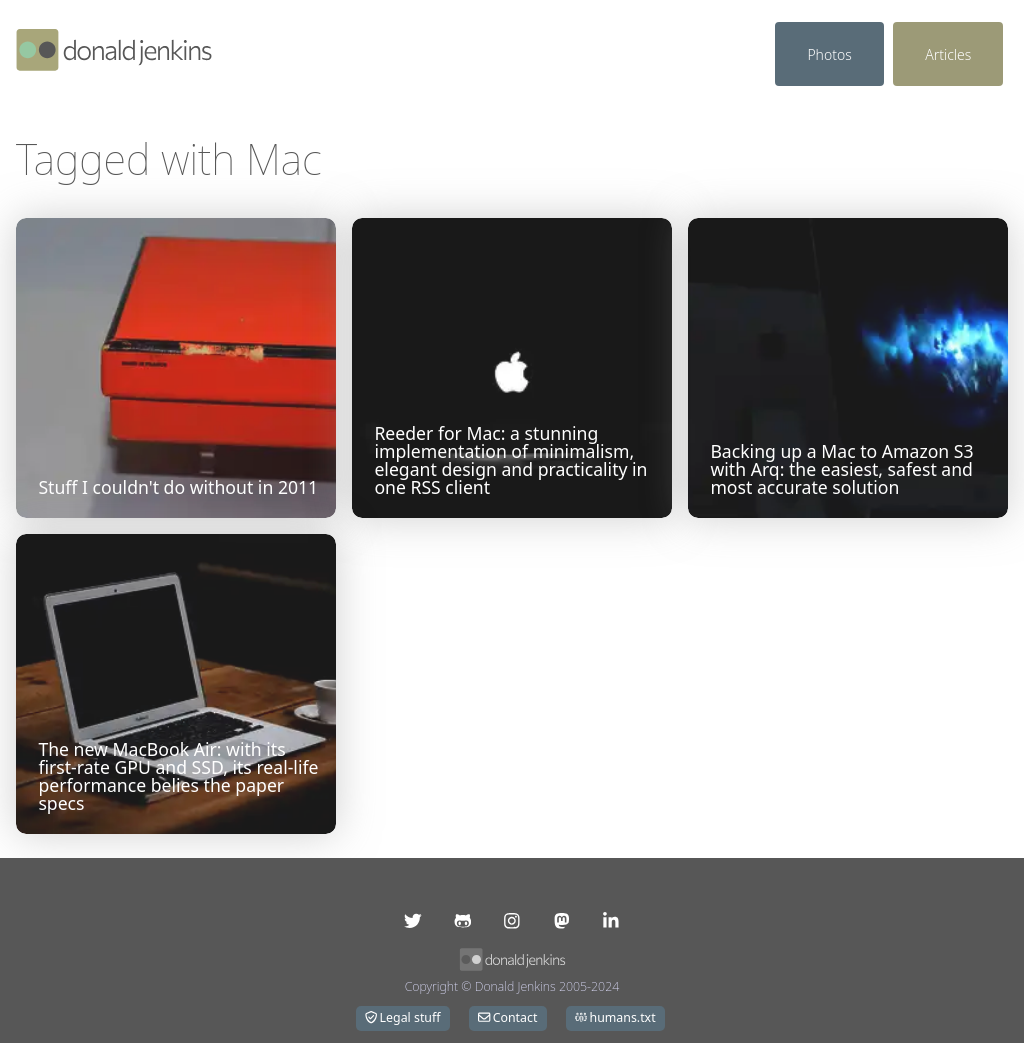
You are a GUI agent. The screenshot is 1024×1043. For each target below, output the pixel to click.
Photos (829, 54)
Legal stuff (402, 1017)
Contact (507, 1017)
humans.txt (615, 1017)
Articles (948, 54)
